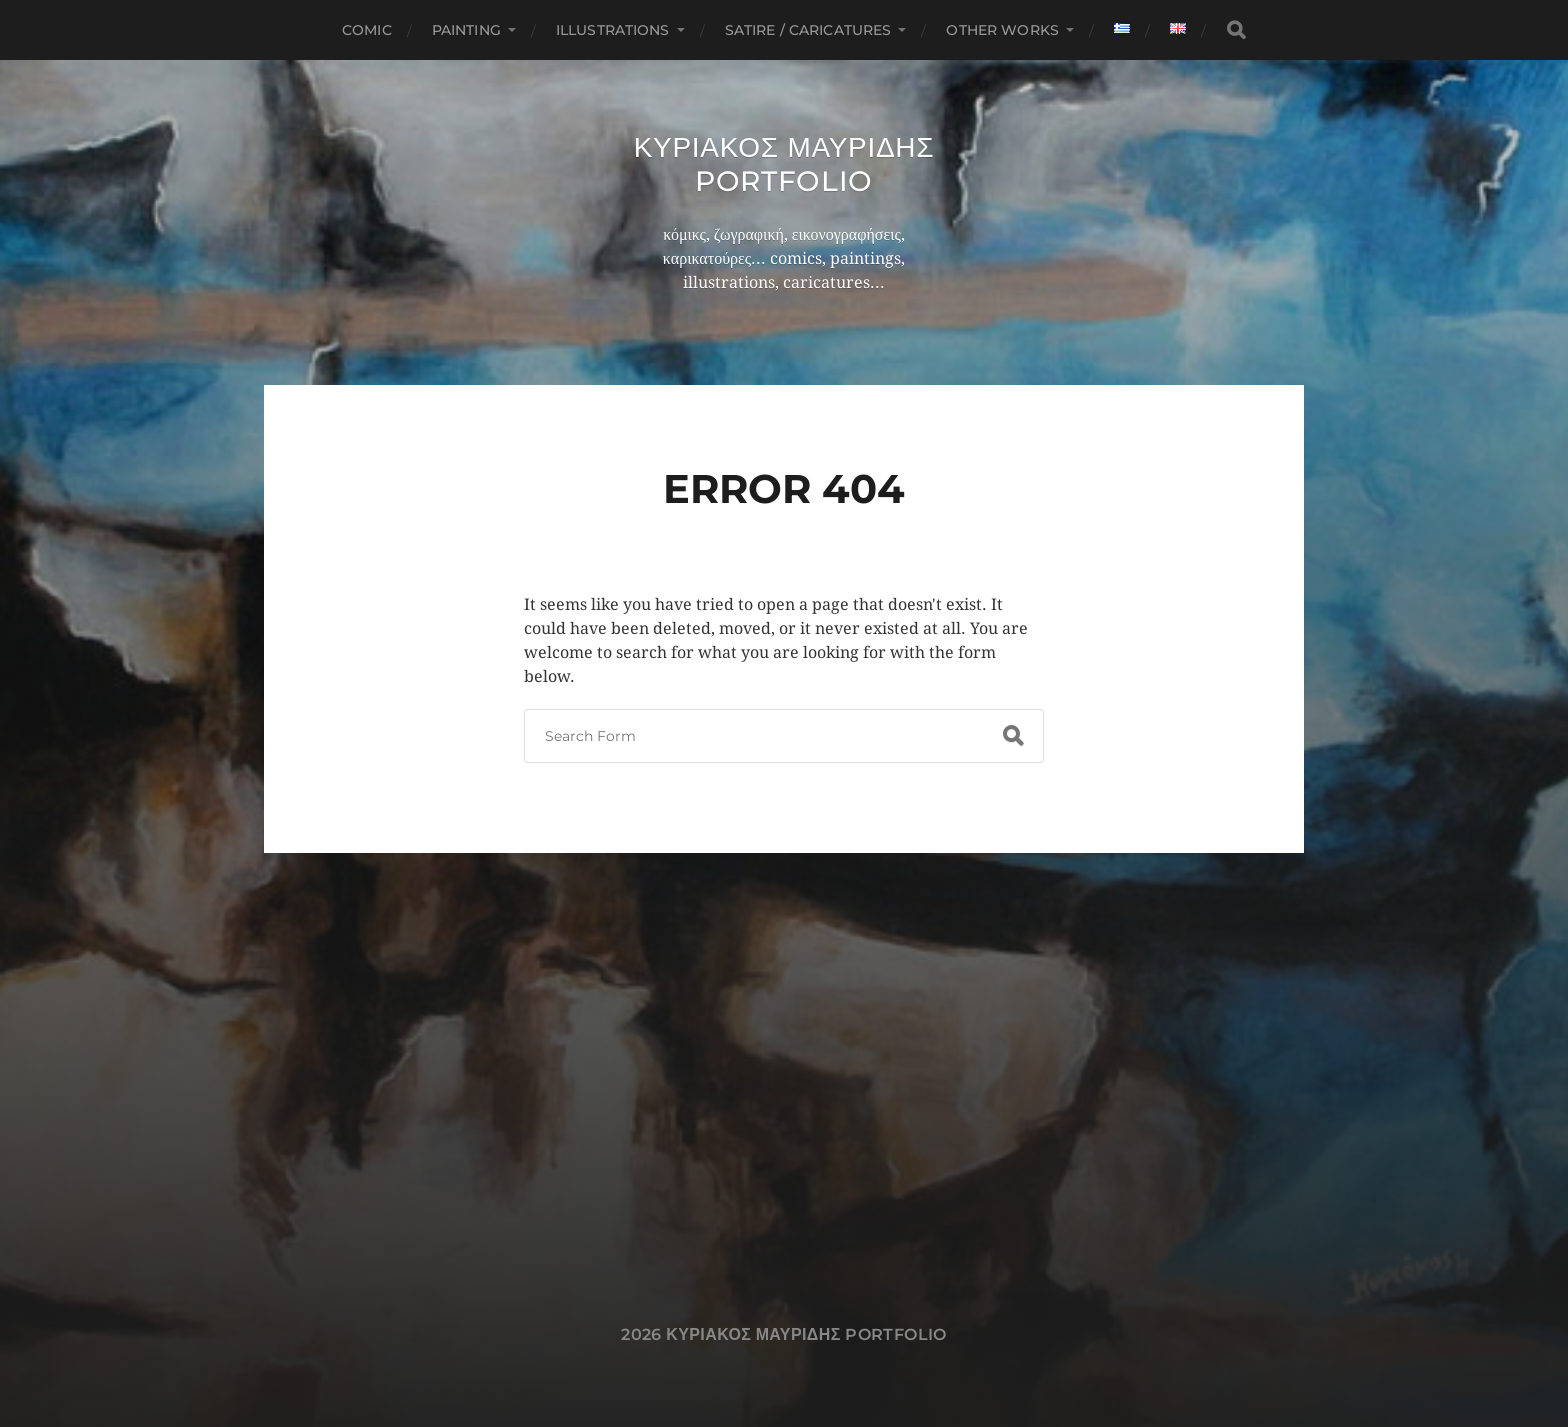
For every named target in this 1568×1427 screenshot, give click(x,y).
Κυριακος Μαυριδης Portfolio (784, 164)
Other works (1002, 30)
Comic (367, 30)
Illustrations (613, 30)
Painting (466, 30)
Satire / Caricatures (808, 30)
